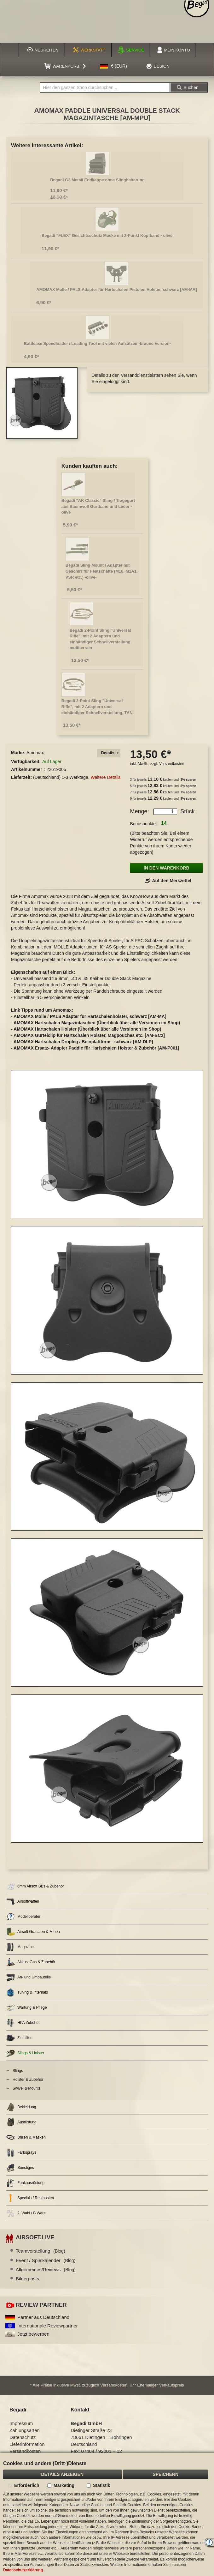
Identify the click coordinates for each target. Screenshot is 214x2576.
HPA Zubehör (23, 2023)
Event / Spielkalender (45, 2260)
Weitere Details (106, 777)
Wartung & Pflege (26, 2007)
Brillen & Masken (26, 2137)
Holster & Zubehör (28, 2079)
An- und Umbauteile (28, 1977)
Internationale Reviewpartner (47, 2325)
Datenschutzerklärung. (23, 2570)
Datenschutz (22, 2437)
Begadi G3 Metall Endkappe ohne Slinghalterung (97, 180)
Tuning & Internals (27, 1992)
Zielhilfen (19, 2038)
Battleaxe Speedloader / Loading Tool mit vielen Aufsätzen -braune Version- (97, 343)
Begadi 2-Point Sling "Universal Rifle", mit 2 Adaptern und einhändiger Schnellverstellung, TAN (97, 706)
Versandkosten (171, 763)
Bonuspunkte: (143, 823)
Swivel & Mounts (27, 2088)
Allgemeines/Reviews (46, 2269)
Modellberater (23, 1916)
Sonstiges (20, 2168)
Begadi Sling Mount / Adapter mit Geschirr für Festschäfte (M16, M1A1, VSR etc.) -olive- (102, 571)
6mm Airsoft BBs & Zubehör (35, 1886)
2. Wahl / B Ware (26, 2213)
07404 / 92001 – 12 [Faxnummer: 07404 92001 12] (101, 2451)
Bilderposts (27, 2278)
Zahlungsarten (24, 2430)
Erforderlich (26, 2485)
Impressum (21, 2423)
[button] (113, 66)
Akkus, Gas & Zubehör (30, 1962)
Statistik (101, 2485)
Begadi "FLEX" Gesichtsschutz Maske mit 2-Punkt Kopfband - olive (107, 235)
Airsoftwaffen (22, 1901)
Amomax (35, 752)
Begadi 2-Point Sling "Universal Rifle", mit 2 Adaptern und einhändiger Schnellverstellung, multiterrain (101, 639)
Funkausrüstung (25, 2183)
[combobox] (105, 87)
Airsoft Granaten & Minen (33, 1932)
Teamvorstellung (40, 2251)
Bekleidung (21, 2107)
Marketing (64, 2485)
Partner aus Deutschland (43, 2317)
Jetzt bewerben (33, 2334)
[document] (107, 2514)
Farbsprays (21, 2152)
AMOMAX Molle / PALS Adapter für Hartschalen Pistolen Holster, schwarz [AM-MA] (116, 289)
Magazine (20, 1947)
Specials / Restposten (30, 2198)
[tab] (108, 753)
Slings (18, 2070)
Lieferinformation (27, 2444)
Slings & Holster (25, 2053)
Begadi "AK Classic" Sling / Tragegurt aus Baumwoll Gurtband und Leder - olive (98, 506)
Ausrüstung (21, 2122)
